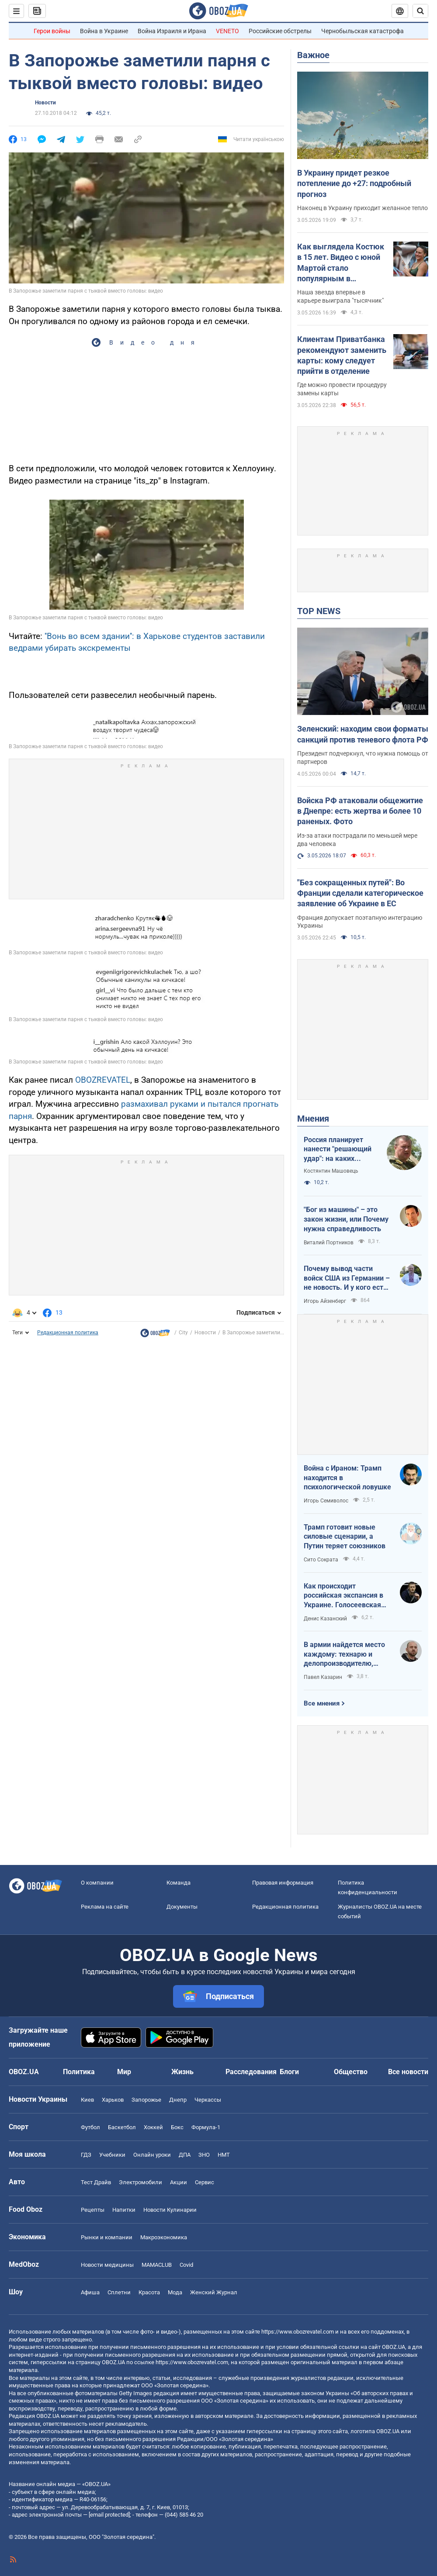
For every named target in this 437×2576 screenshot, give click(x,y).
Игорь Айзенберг (325, 1301)
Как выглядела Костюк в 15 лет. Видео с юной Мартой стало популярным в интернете (340, 263)
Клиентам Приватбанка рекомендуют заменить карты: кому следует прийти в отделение (341, 355)
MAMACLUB (157, 2265)
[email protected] (109, 2514)
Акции (178, 2182)
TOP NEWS (318, 611)
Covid (186, 2265)
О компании (97, 1882)
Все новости (408, 2072)
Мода (175, 2292)
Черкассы (207, 2099)
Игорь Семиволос (326, 1501)
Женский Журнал (213, 2292)
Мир (124, 2072)
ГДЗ (86, 2154)
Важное (313, 55)
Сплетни (119, 2292)
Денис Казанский (325, 1619)
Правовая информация (282, 1882)
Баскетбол (122, 2127)
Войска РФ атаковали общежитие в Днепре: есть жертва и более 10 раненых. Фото (360, 811)
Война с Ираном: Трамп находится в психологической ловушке (347, 1477)
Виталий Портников (329, 1243)
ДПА (185, 2154)
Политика (79, 2072)
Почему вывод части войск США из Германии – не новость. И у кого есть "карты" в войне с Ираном (347, 1278)
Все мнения (322, 1703)
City (183, 1332)
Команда (178, 1882)
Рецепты (92, 2210)
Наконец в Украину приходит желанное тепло (362, 207)
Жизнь (182, 2072)
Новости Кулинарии (170, 2210)
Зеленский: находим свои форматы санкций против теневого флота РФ (362, 734)
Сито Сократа (321, 1560)
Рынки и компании (106, 2237)
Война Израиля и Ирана (172, 31)
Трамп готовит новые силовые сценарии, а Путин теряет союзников (344, 1536)
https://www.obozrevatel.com (297, 2331)
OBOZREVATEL (102, 1080)
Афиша (90, 2292)
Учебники (112, 2154)
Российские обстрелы (280, 31)
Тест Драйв (96, 2182)
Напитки (123, 2210)
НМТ (224, 2154)
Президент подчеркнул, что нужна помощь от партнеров (362, 757)
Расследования (251, 2072)
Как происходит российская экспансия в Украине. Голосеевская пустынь (343, 1596)
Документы (182, 1906)
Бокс (177, 2127)
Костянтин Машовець (331, 1171)
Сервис (204, 2182)
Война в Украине (104, 31)
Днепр (178, 2099)
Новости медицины (107, 2265)
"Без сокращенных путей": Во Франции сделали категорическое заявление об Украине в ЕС (360, 893)
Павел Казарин (323, 1677)
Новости (45, 103)
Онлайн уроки (152, 2154)
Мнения (313, 1118)
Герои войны (52, 31)
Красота (149, 2292)
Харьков (113, 2099)
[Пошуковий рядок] (420, 10)
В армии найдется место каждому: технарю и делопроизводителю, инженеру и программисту (344, 1654)
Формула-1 (205, 2127)
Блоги (289, 2072)
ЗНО (204, 2154)
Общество (351, 2072)
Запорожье (146, 2099)
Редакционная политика (67, 1332)
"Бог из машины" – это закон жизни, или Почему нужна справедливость (346, 1219)
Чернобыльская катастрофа (362, 31)
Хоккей (153, 2127)
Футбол (90, 2127)
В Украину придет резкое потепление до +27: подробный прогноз (354, 183)
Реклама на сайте (104, 1906)
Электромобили (140, 2182)
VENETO (227, 31)
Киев (87, 2099)
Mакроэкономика (163, 2237)
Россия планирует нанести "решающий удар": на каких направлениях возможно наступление (337, 1150)
